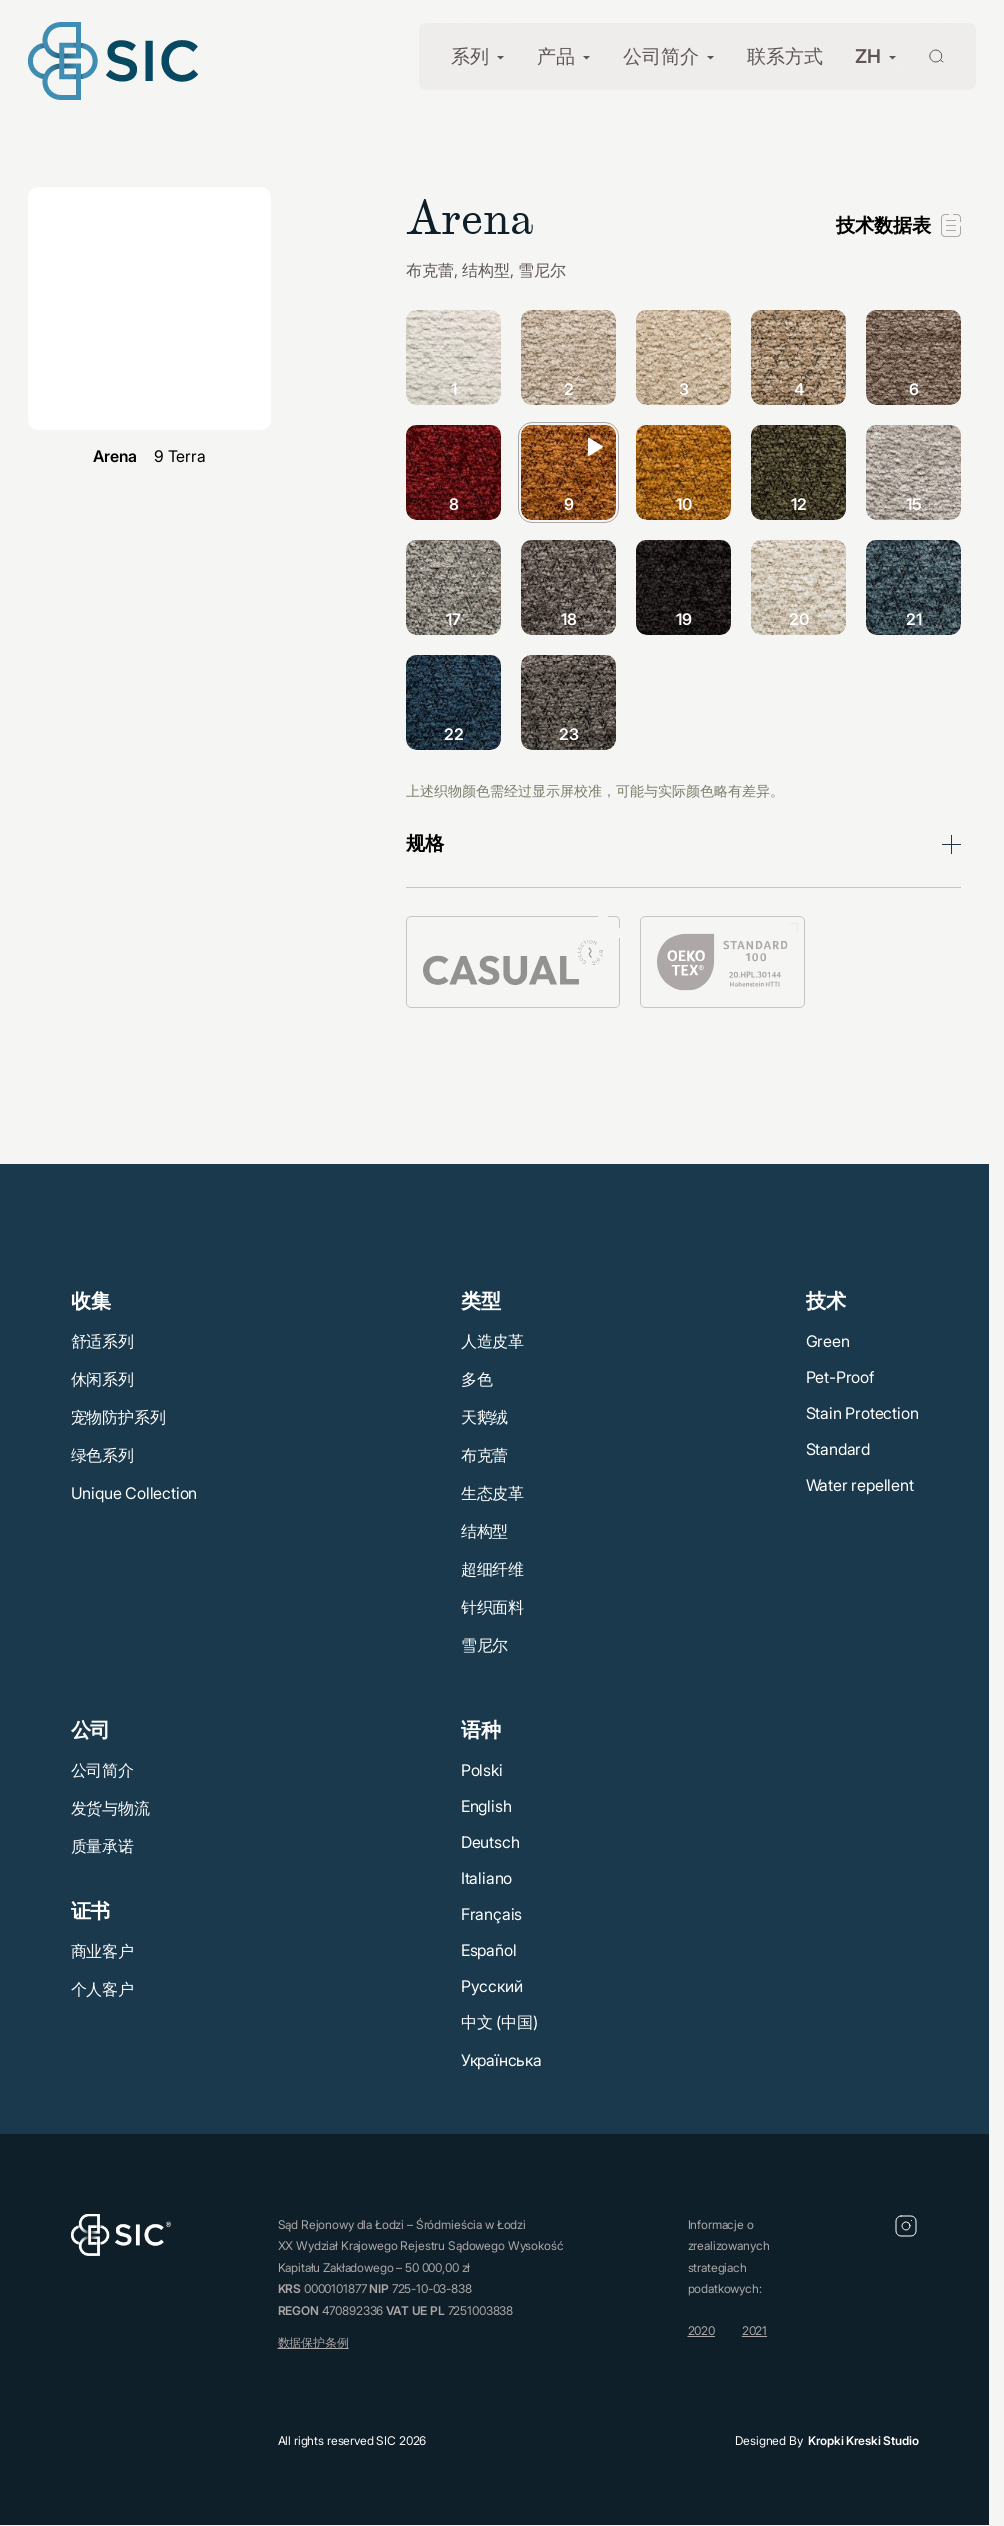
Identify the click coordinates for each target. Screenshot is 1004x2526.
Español (489, 1950)
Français (491, 1914)
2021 (754, 2330)
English (486, 1806)
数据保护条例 (313, 2342)
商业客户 (102, 1951)
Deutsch (490, 1842)
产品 (556, 56)
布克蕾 (484, 1455)
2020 (701, 2330)
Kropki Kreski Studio (863, 2440)
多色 (477, 1379)
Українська (501, 2060)
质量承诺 (102, 1846)
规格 (425, 843)
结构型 (484, 1531)
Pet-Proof (840, 1377)
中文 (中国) (499, 2022)
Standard (838, 1449)
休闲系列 (102, 1379)
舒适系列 (102, 1341)
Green (828, 1341)
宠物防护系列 (118, 1417)
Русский (492, 1986)
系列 (470, 56)
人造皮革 (492, 1341)
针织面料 (492, 1607)
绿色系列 (102, 1455)
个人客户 (102, 1989)
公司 (91, 1730)
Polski (482, 1770)
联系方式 (785, 56)
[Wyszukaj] (924, 54)
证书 (91, 1911)
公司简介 (661, 56)
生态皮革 (492, 1493)
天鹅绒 (484, 1417)
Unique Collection (134, 1493)
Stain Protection (862, 1413)
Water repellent (860, 1485)
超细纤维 (492, 1569)
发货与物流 (110, 1808)
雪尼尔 (484, 1645)
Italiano (486, 1878)
